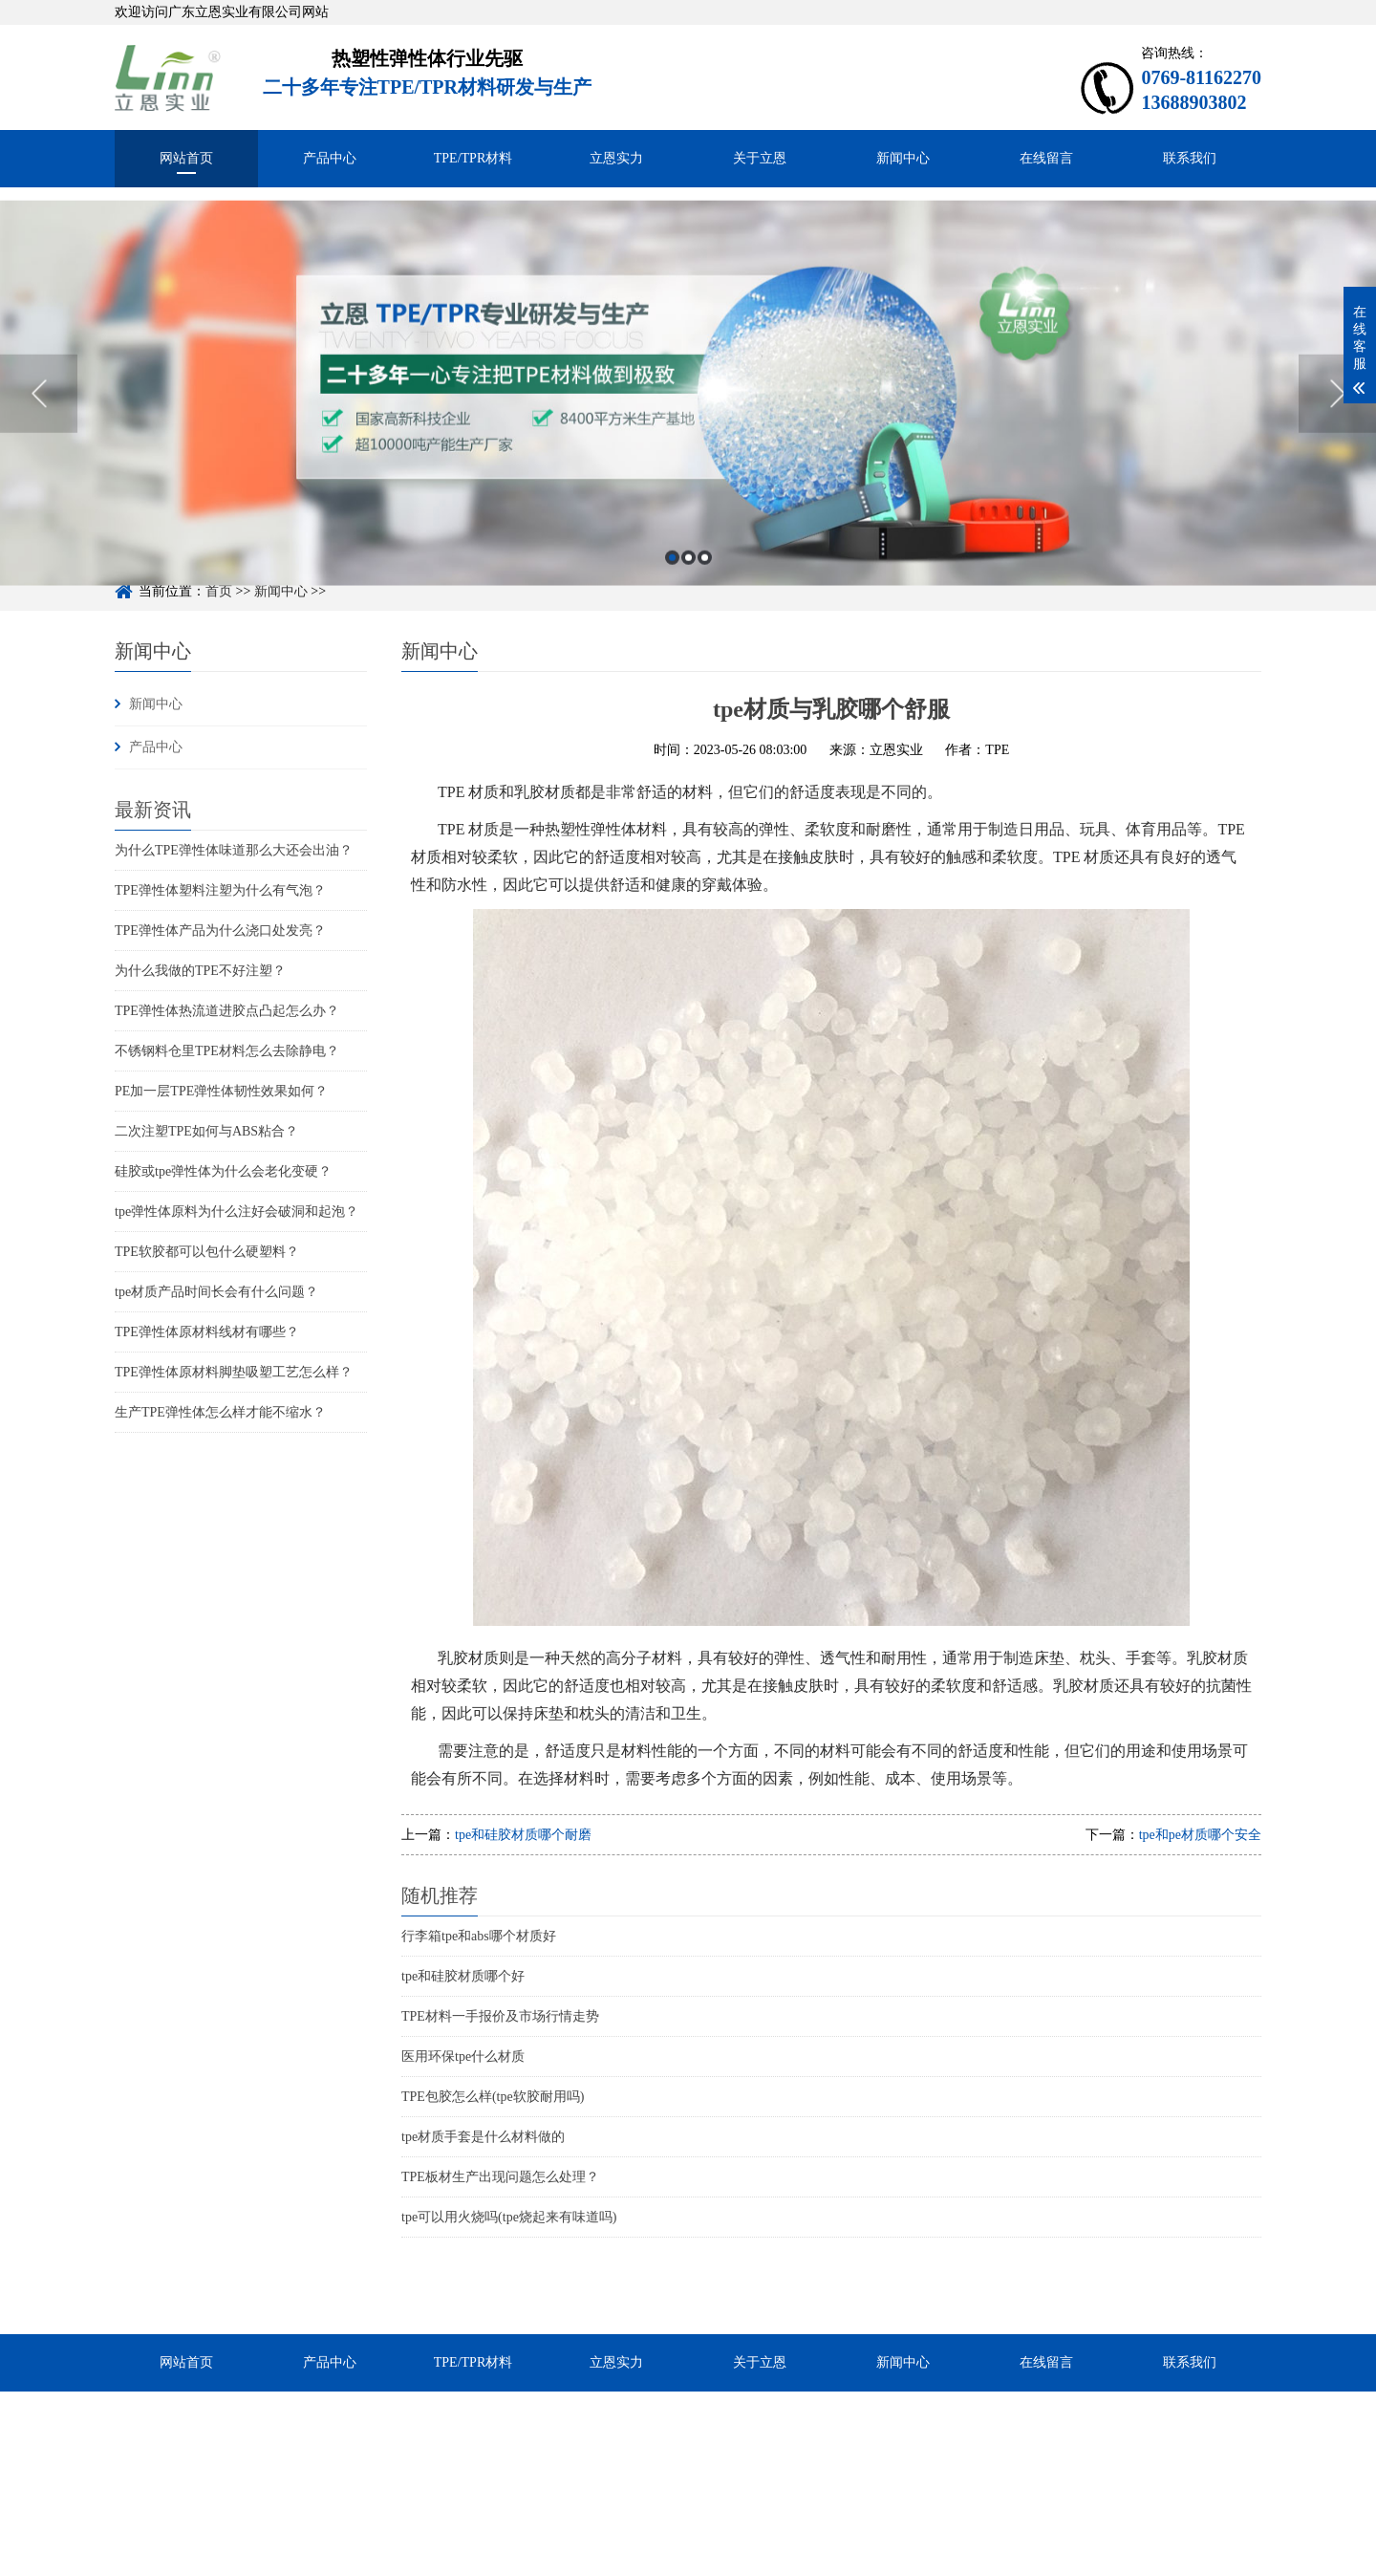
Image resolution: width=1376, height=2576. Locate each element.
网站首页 (186, 158)
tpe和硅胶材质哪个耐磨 (523, 1835)
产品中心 (329, 158)
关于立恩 (759, 158)
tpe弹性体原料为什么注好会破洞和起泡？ (236, 1211)
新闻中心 (903, 158)
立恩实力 (616, 158)
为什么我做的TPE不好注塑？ (200, 970)
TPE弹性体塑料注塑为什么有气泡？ (220, 890)
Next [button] (1337, 434)
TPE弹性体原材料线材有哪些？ (207, 1332)
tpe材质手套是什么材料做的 (483, 2137)
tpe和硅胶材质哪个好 (463, 1976)
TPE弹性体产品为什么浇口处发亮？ (220, 930)
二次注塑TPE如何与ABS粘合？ (206, 1131)
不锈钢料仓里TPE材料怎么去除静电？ (227, 1051)
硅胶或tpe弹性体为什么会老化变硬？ (223, 1171)
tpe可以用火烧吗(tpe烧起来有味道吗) (509, 2217)
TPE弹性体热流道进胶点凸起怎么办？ (227, 1011)
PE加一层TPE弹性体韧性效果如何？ (221, 1091)
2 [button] (688, 598)
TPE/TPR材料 (473, 158)
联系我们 (1189, 158)
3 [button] (704, 598)
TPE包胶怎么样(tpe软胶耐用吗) (492, 2096)
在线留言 (1046, 158)
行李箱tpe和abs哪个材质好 (478, 1936)
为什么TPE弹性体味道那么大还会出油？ (234, 850)
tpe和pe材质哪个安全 (1200, 1835)
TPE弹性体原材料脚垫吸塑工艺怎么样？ (234, 1372)
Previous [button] (38, 434)
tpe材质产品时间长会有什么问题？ (216, 1292)
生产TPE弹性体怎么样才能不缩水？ (220, 1412)
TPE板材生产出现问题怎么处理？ (500, 2177)
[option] (688, 433)
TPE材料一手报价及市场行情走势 (500, 2016)
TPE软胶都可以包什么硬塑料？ (207, 1252)
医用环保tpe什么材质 (463, 2056)
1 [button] (672, 598)
